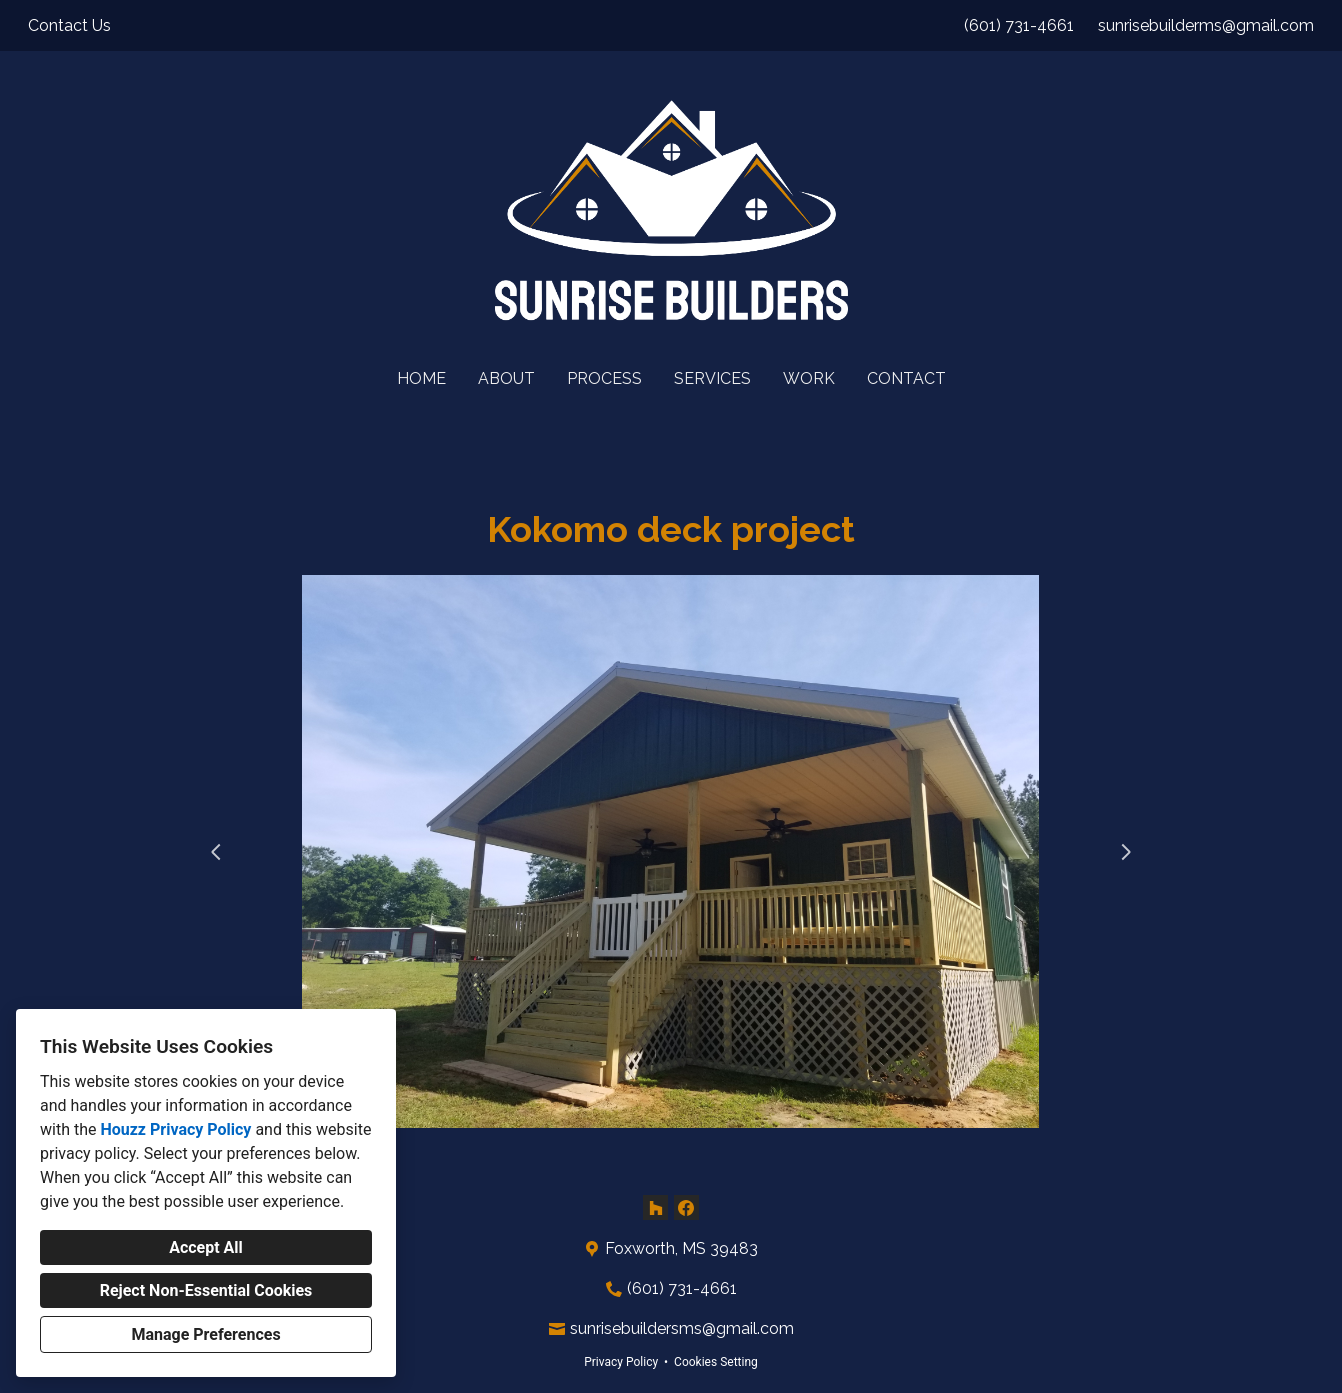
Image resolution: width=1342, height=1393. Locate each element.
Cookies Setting (716, 1362)
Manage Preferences (205, 1334)
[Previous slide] (216, 852)
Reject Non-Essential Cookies (206, 1290)
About (506, 378)
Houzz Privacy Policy (175, 1129)
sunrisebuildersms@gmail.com (682, 1328)
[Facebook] (686, 1207)
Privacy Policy (621, 1362)
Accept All (206, 1247)
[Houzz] (655, 1207)
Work (809, 378)
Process (604, 378)
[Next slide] (1126, 852)
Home (421, 378)
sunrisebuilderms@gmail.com (1206, 25)
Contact (906, 378)
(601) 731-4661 (1019, 25)
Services (712, 378)
